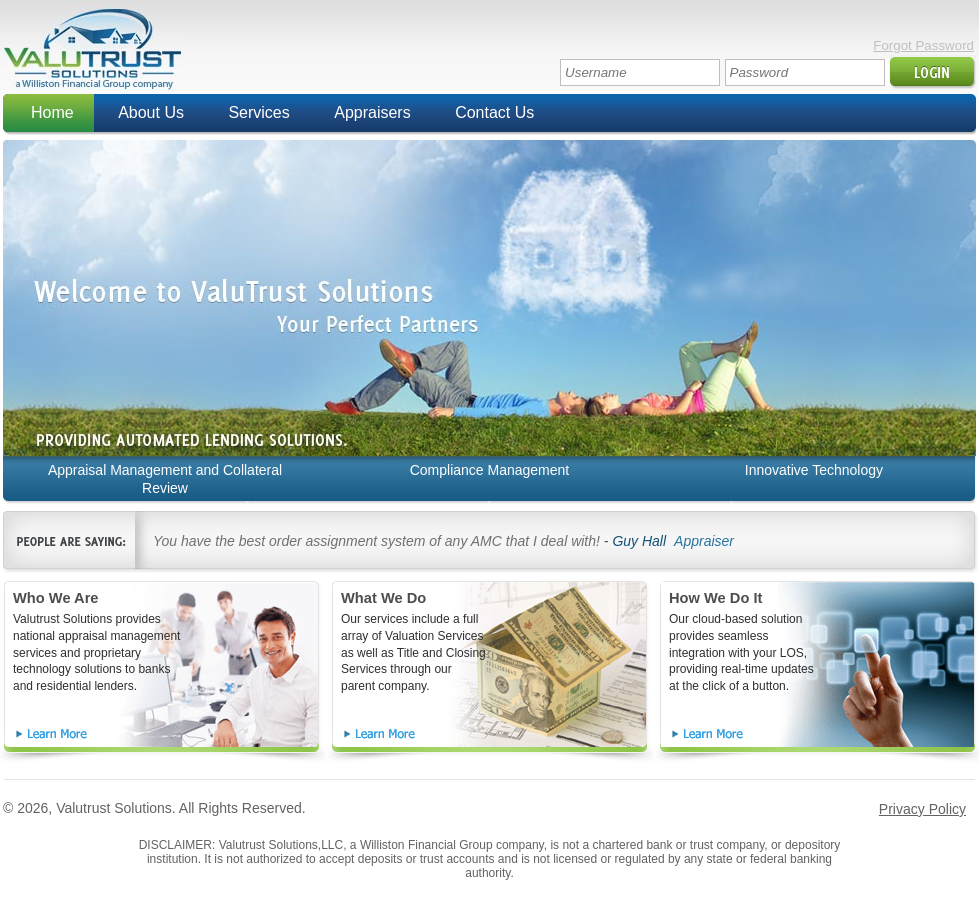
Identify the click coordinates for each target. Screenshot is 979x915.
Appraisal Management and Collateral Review (165, 479)
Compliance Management (490, 470)
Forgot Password (923, 45)
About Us (151, 112)
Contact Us (494, 112)
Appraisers (372, 112)
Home (52, 112)
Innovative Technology (814, 470)
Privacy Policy (922, 809)
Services (258, 112)
